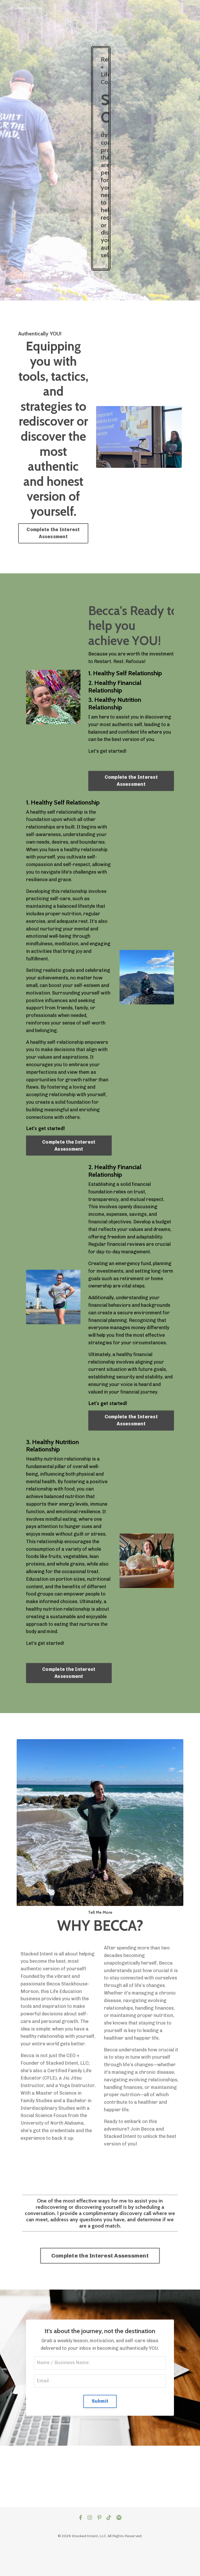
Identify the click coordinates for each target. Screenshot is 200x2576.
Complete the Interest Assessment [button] (53, 533)
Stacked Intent (26, 8)
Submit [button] (100, 2401)
